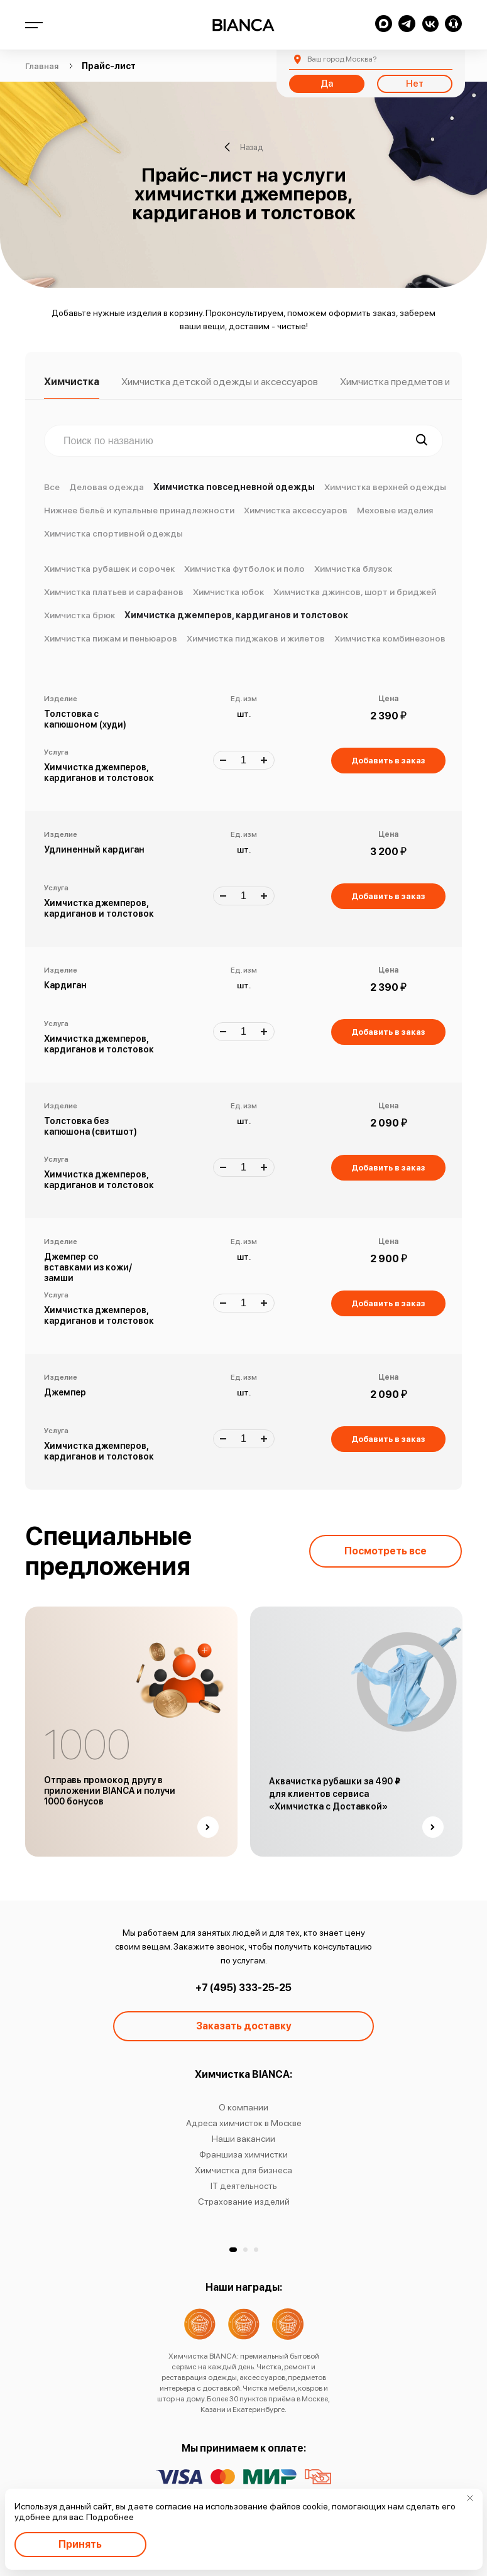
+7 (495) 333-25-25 (243, 1988)
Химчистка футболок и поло (244, 569)
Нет (415, 83)
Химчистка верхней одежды (385, 487)
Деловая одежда (106, 487)
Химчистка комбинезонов (390, 638)
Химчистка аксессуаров (295, 510)
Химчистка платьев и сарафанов (113, 592)
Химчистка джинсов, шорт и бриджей (354, 592)
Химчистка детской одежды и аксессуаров (219, 382)
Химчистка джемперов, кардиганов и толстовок (236, 615)
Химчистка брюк (79, 615)
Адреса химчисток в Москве (244, 2123)
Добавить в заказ (388, 760)
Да (326, 83)
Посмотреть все (385, 1551)
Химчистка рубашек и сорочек (109, 569)
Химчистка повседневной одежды (234, 487)
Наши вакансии (243, 2139)
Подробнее (110, 2517)
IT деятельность (244, 2186)
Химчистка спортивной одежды (113, 533)
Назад (243, 147)
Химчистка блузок (353, 569)
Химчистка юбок (228, 592)
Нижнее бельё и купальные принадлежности (139, 510)
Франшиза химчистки (243, 2154)
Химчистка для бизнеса (243, 2170)
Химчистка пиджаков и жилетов (256, 638)
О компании (243, 2107)
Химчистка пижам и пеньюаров (110, 638)
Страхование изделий (244, 2202)
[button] (233, 2249)
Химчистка (71, 382)
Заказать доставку (244, 2026)
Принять (80, 2544)
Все (52, 487)
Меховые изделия (395, 510)
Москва (341, 59)
